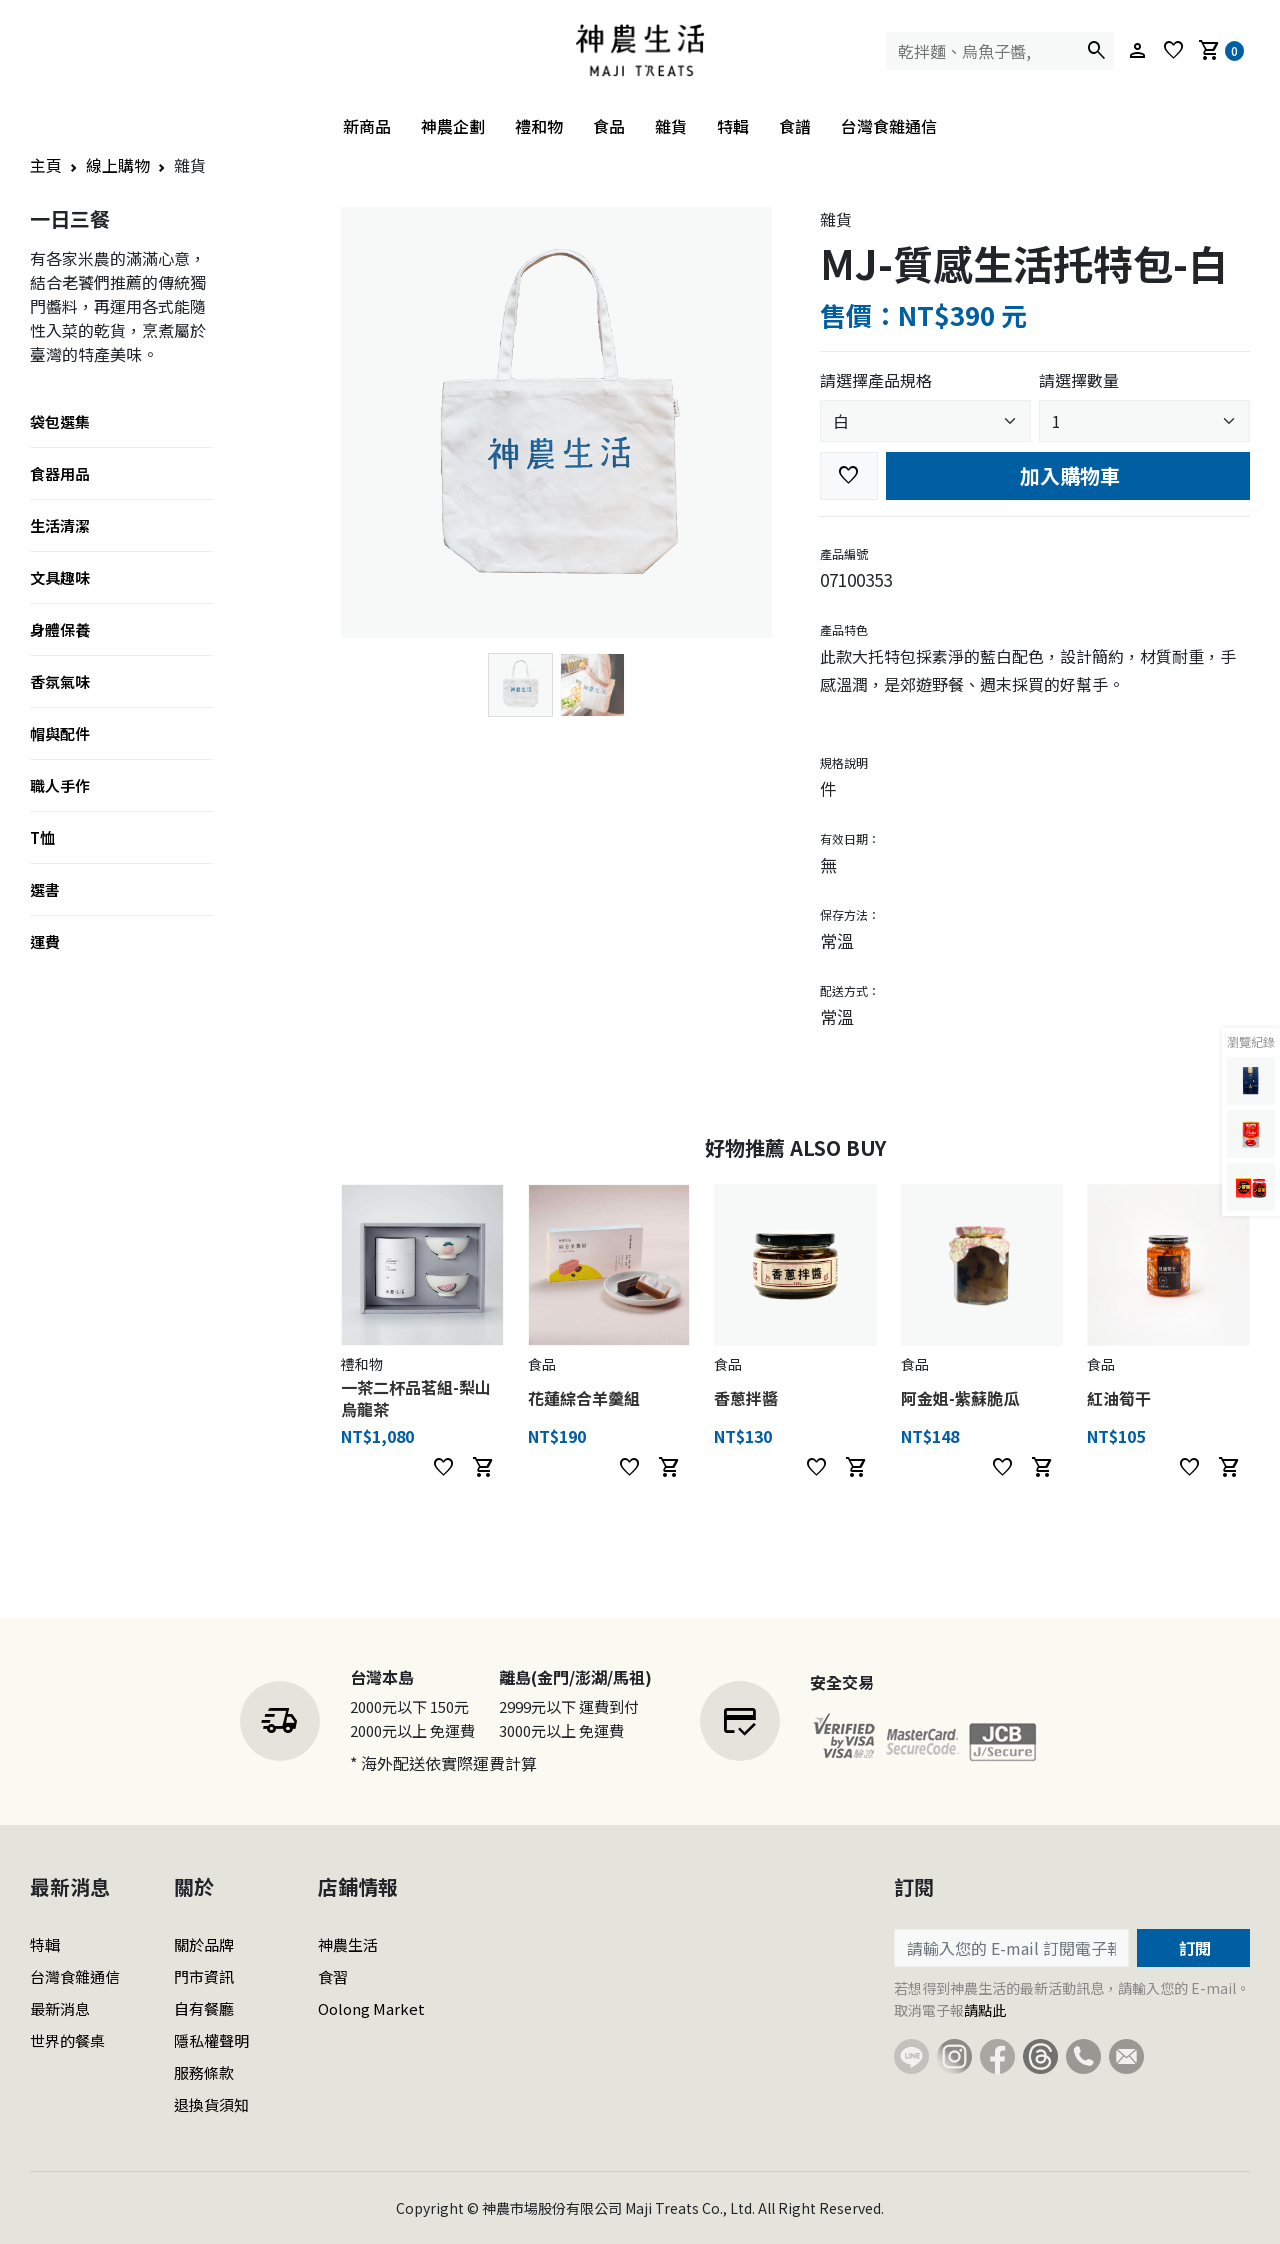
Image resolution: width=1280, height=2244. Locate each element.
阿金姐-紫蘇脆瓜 (960, 1398)
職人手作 (60, 785)
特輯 (733, 126)
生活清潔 (60, 525)
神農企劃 (453, 126)
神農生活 (348, 1944)
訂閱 (1193, 1948)
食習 (333, 1976)
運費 (45, 941)
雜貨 (671, 126)
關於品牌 (204, 1944)
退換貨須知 (211, 2104)
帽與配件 (60, 733)
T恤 (42, 837)
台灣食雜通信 (889, 126)
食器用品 (60, 473)
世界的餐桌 (67, 2040)
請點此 (985, 2010)
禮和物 (539, 126)
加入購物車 (1067, 475)
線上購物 (118, 165)
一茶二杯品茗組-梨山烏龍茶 (416, 1398)
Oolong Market (371, 2008)
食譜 (795, 126)
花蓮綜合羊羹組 (584, 1398)
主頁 (46, 165)
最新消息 (60, 2008)
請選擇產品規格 (876, 380)
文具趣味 (60, 577)
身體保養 (60, 629)
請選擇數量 (1079, 380)
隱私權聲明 (211, 2040)
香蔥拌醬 (746, 1398)
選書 (45, 889)
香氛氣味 (60, 681)
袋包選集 (60, 421)
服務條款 (204, 2072)
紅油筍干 (1119, 1398)
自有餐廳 (204, 2008)
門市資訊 (204, 1976)
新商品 (367, 126)
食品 (609, 126)
